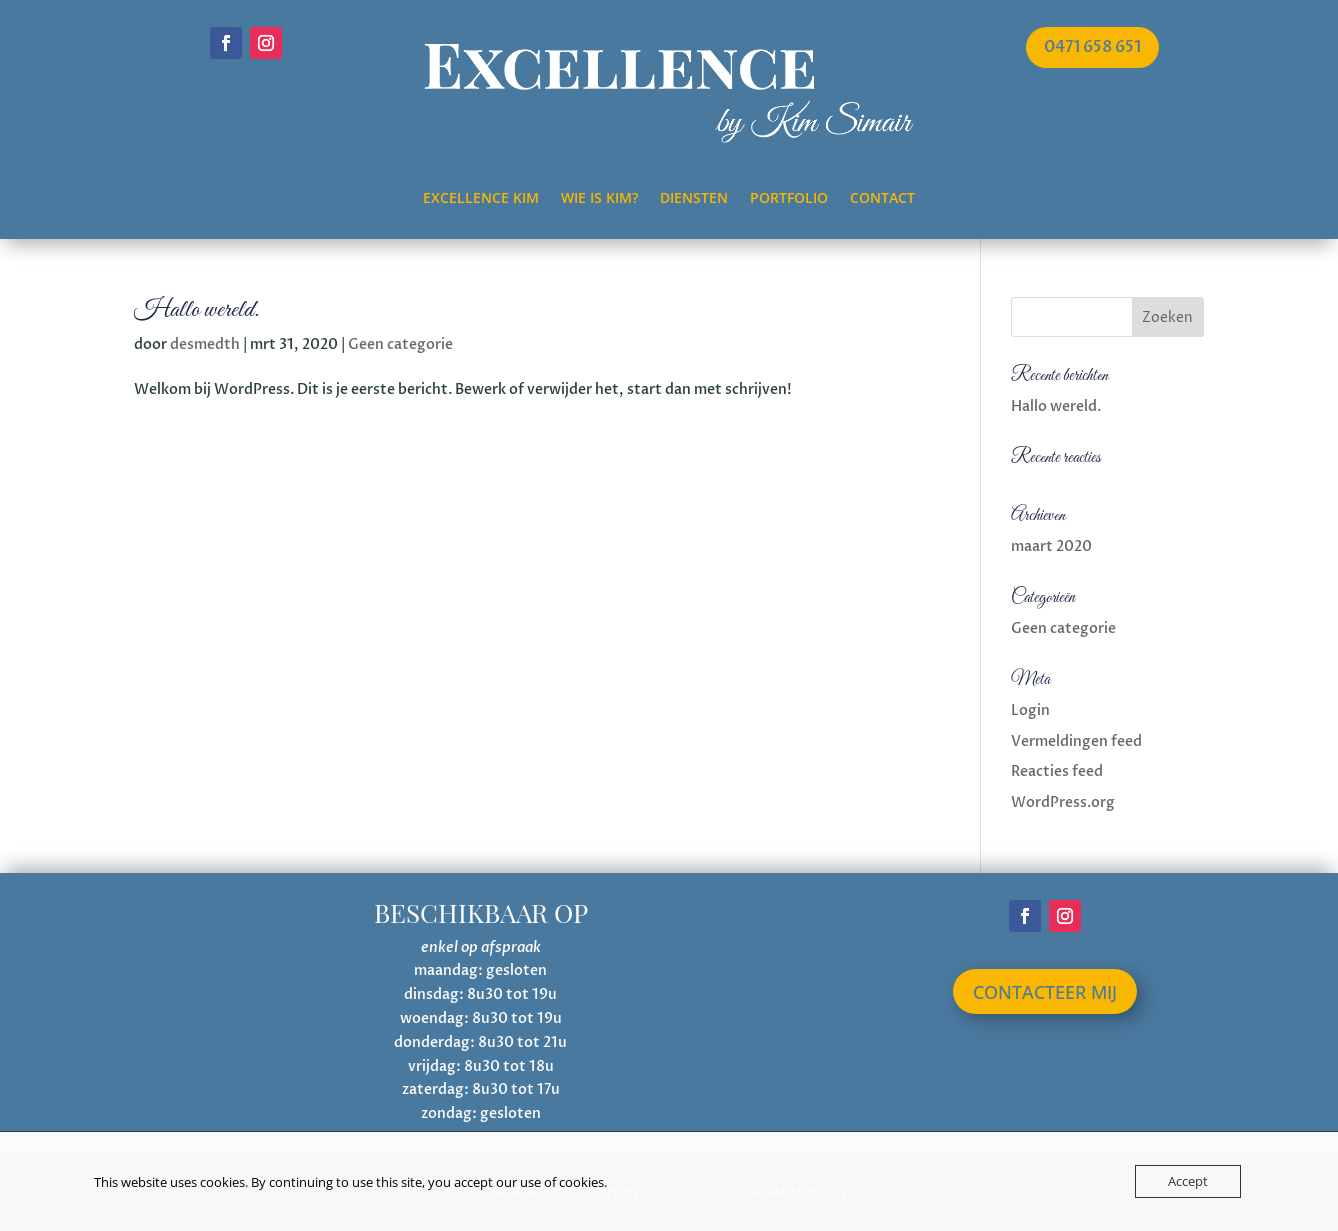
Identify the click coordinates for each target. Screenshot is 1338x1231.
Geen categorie (400, 344)
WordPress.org (1063, 802)
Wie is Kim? (599, 199)
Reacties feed (1057, 771)
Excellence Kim (481, 199)
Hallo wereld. (196, 310)
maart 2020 (1051, 546)
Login (1030, 710)
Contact (882, 199)
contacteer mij (1045, 992)
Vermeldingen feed (1076, 741)
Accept (1188, 1181)
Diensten (694, 199)
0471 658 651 (1092, 47)
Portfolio (789, 199)
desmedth (205, 344)
